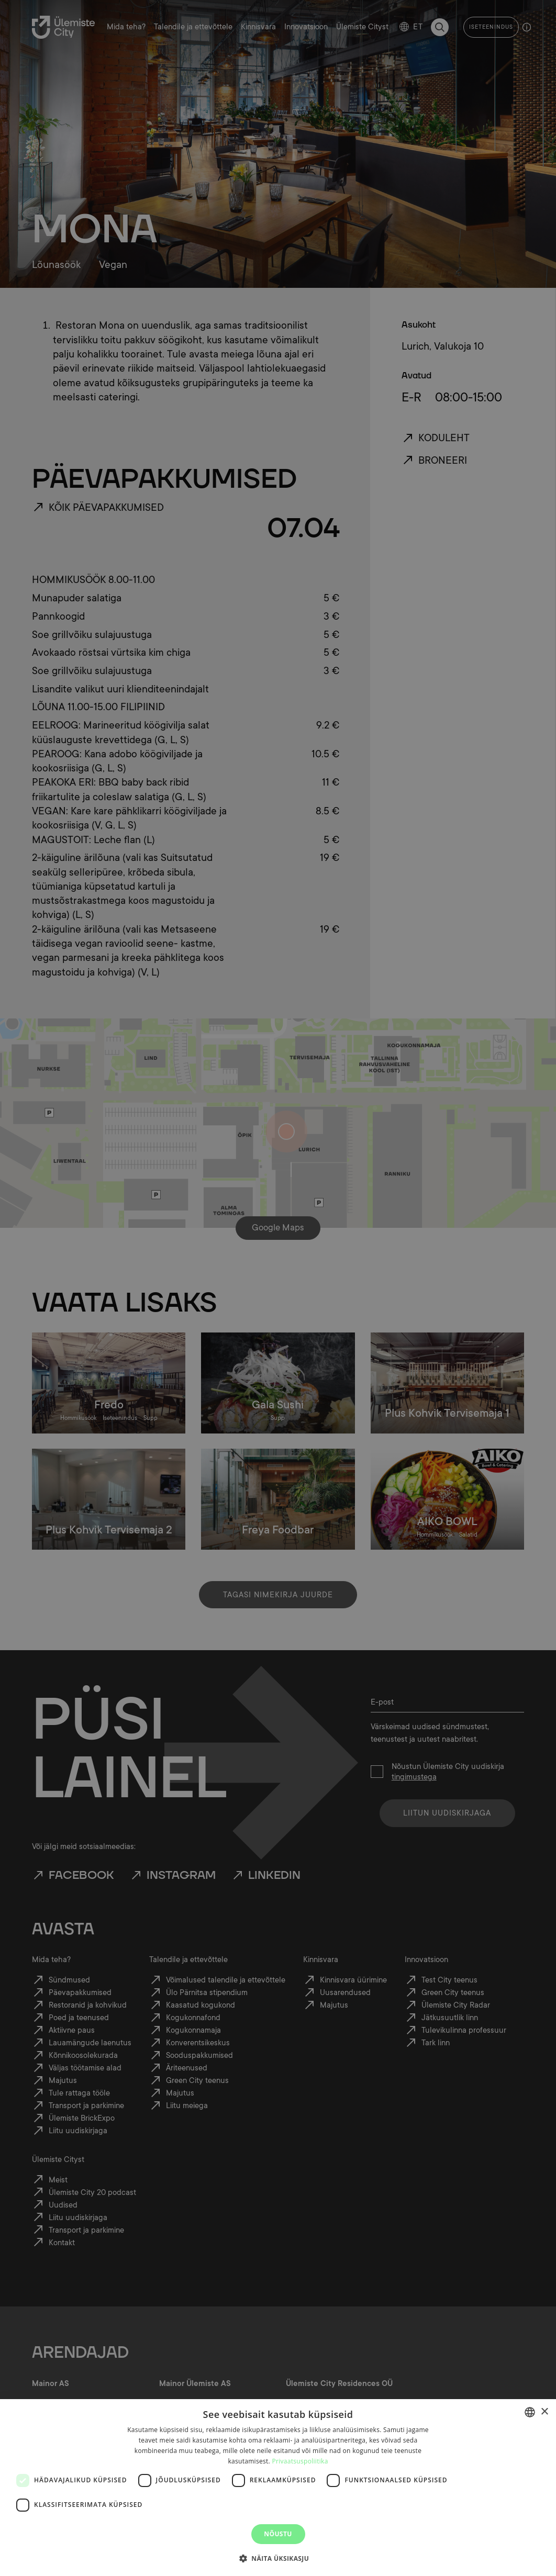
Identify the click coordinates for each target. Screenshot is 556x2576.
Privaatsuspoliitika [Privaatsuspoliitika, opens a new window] (300, 2461)
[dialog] (278, 2487)
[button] (278, 2557)
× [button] (544, 2412)
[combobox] (530, 2412)
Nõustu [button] (278, 2533)
